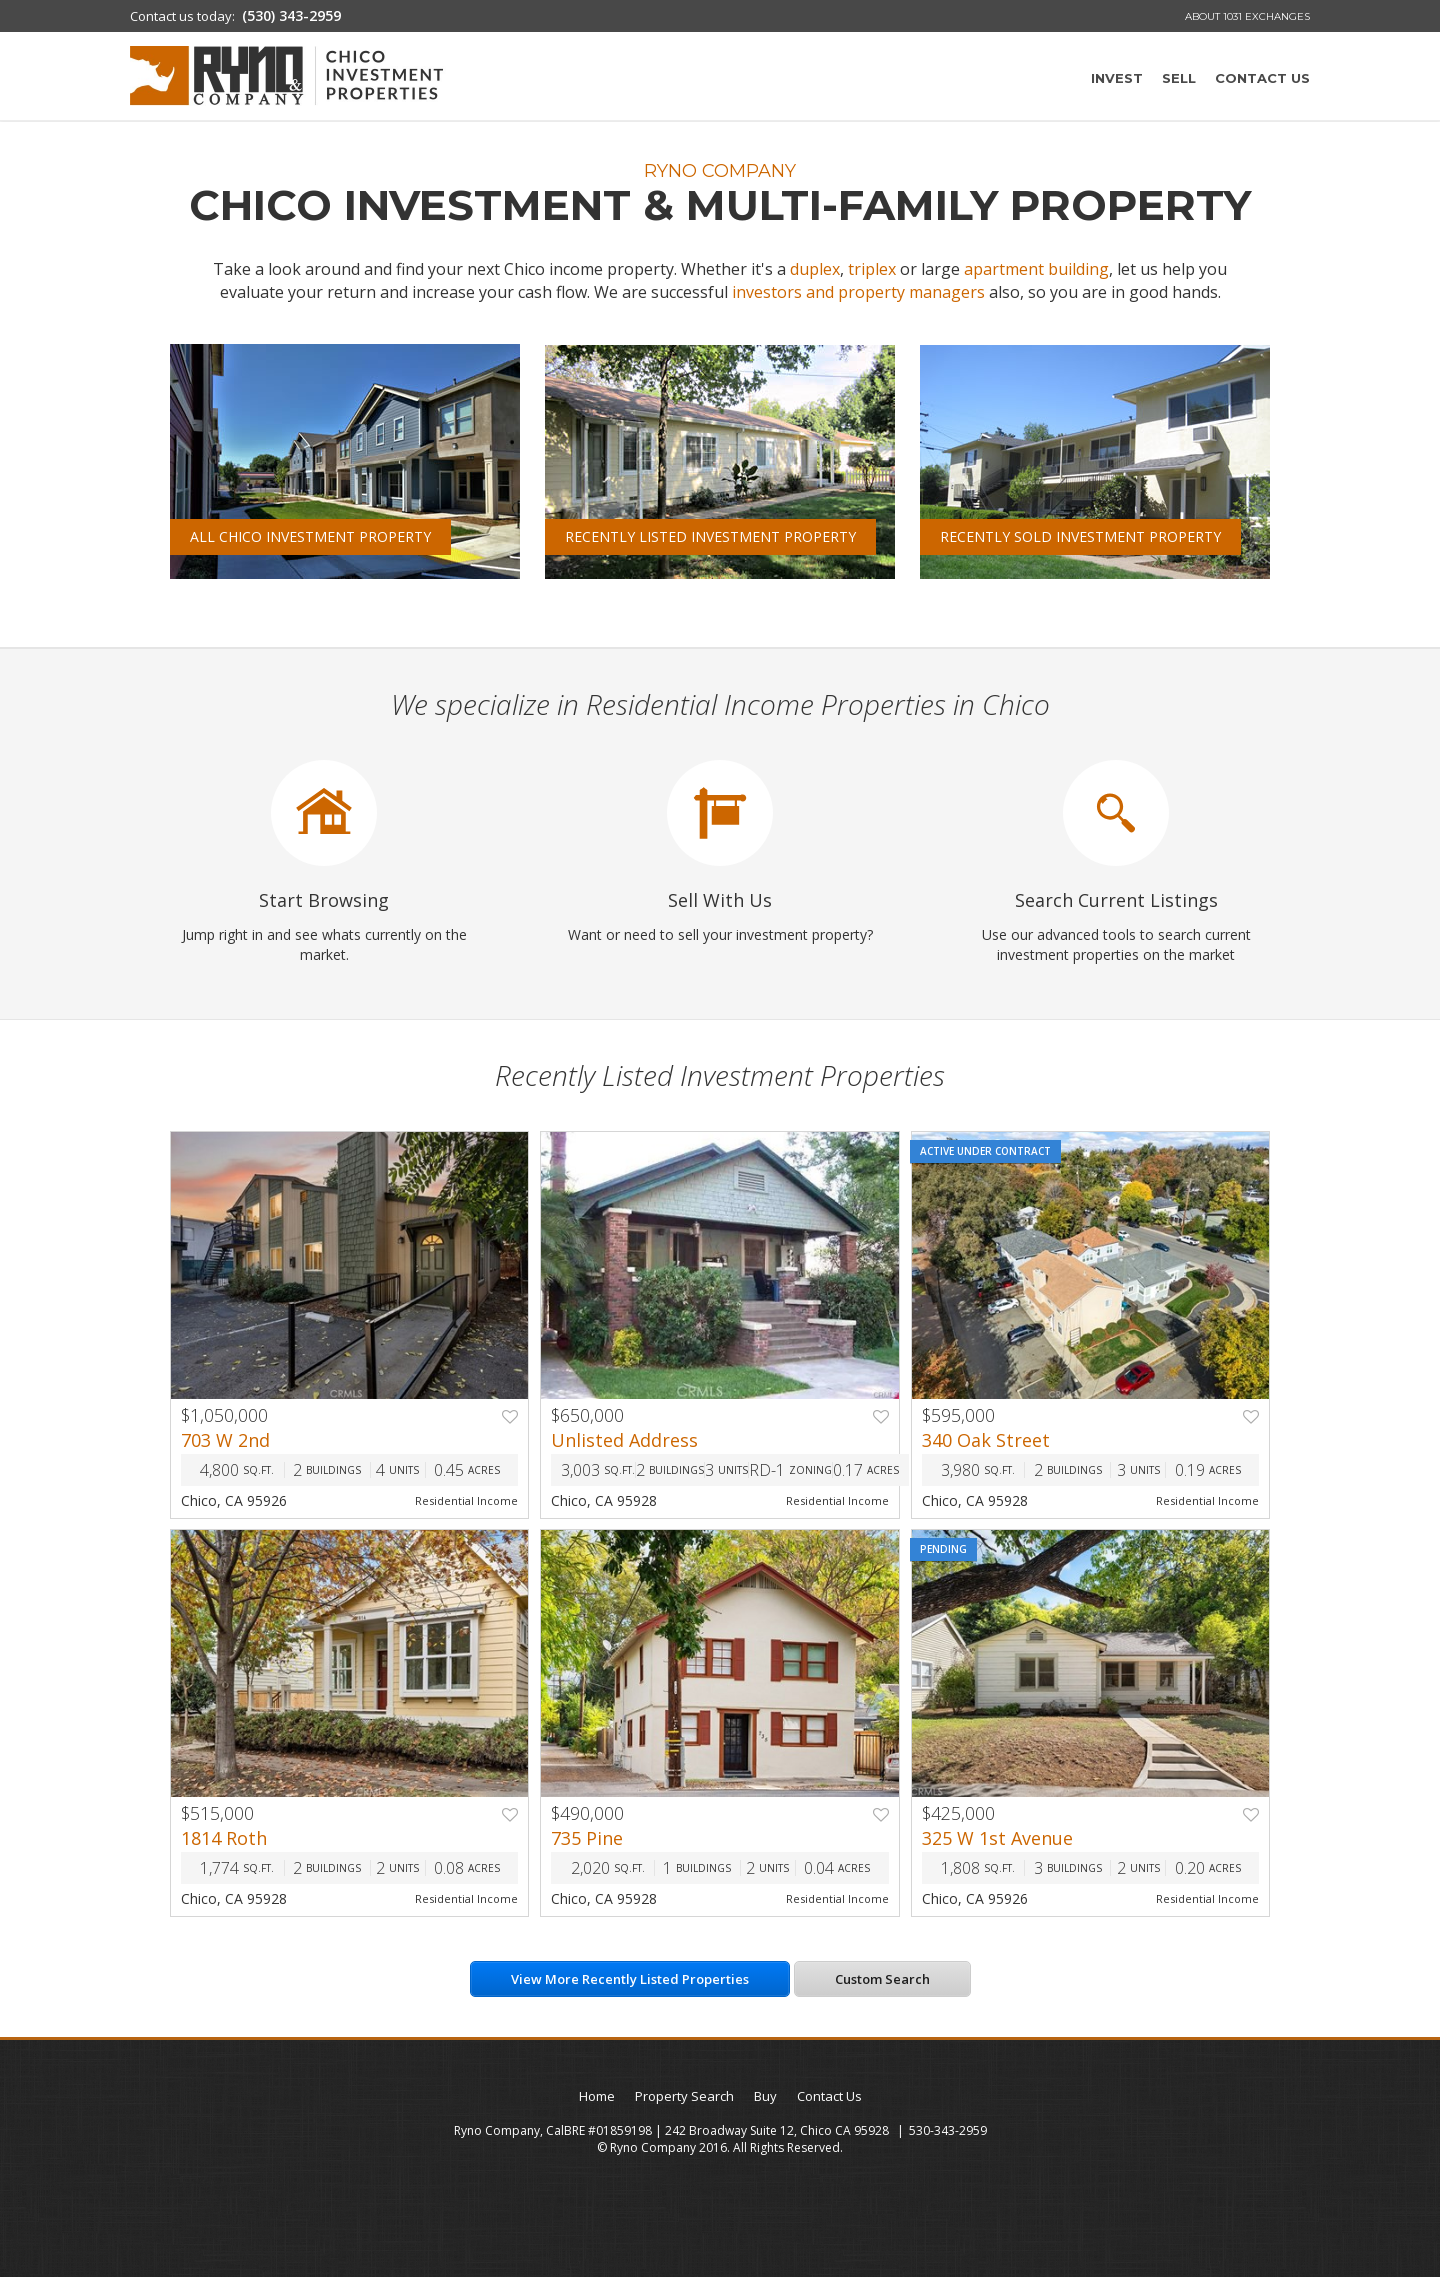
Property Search (684, 2096)
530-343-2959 (948, 2130)
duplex (815, 269)
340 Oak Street (986, 1440)
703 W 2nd (225, 1440)
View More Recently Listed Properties (630, 1979)
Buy (765, 2096)
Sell (1179, 78)
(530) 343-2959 (291, 15)
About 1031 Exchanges (1247, 16)
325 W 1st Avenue (997, 1838)
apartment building (1036, 269)
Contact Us (1262, 78)
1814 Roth (224, 1838)
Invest (1117, 78)
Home (597, 2096)
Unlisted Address (624, 1440)
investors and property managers (858, 292)
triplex (872, 269)
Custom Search (882, 1979)
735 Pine (587, 1838)
